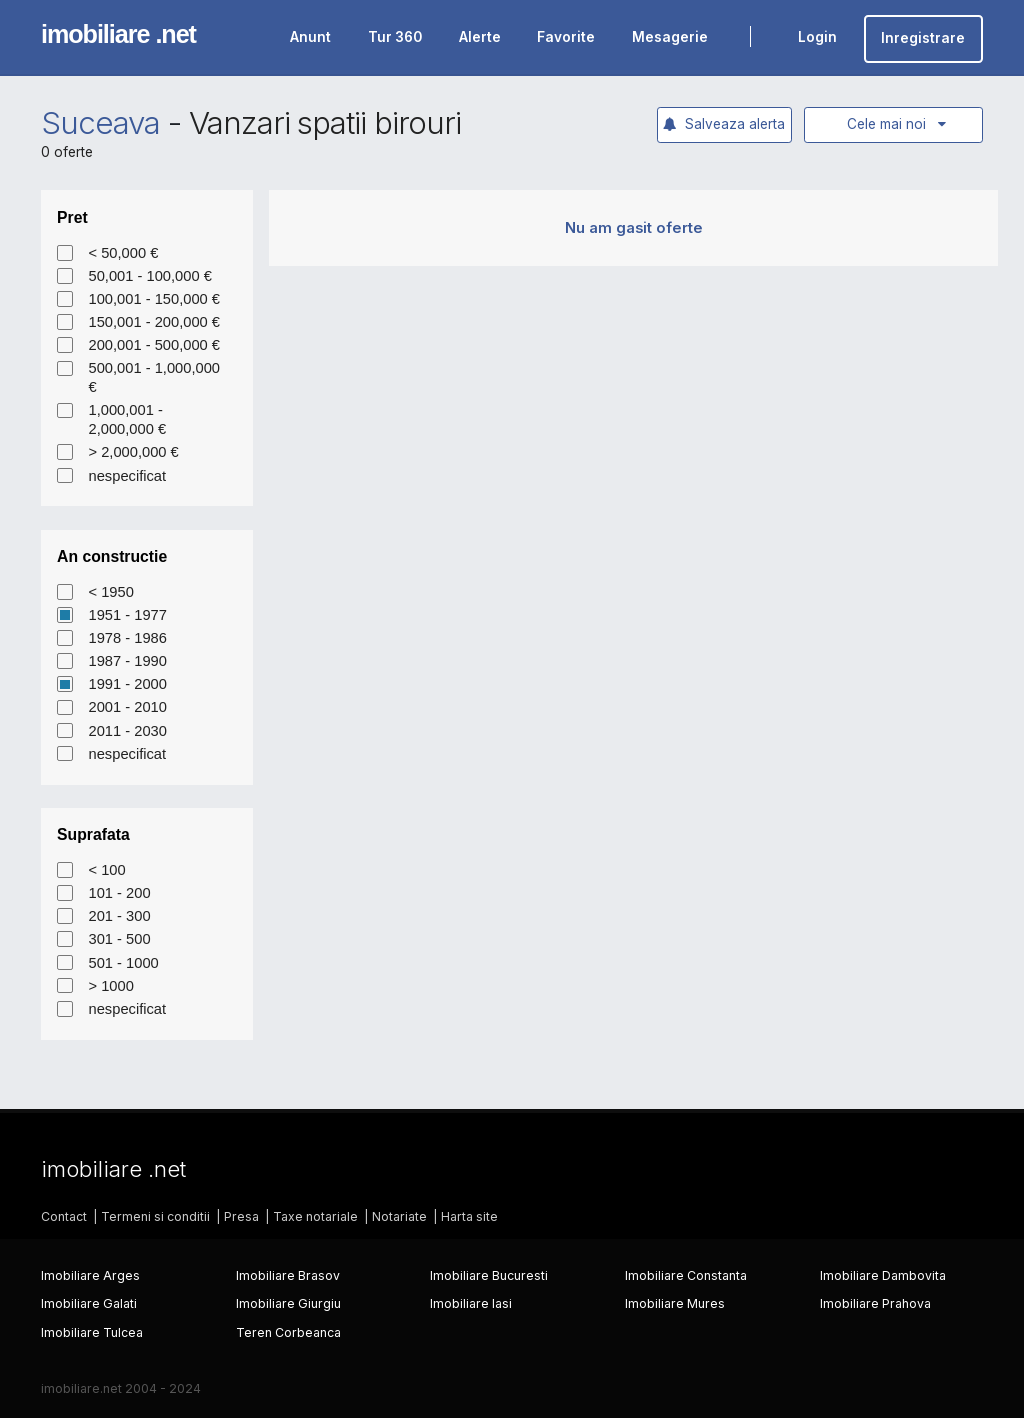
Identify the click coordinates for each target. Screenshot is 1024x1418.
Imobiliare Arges (90, 1275)
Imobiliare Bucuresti (489, 1275)
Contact (64, 1216)
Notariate (399, 1216)
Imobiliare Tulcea (92, 1332)
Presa (241, 1216)
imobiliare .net (118, 34)
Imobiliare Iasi (471, 1303)
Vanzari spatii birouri (325, 123)
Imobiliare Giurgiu (288, 1303)
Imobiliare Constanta (686, 1275)
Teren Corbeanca (288, 1332)
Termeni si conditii (155, 1216)
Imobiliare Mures (675, 1303)
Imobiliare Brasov (288, 1275)
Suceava (100, 123)
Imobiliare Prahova (875, 1303)
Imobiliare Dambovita (883, 1275)
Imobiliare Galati (89, 1303)
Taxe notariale (315, 1216)
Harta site (469, 1216)
